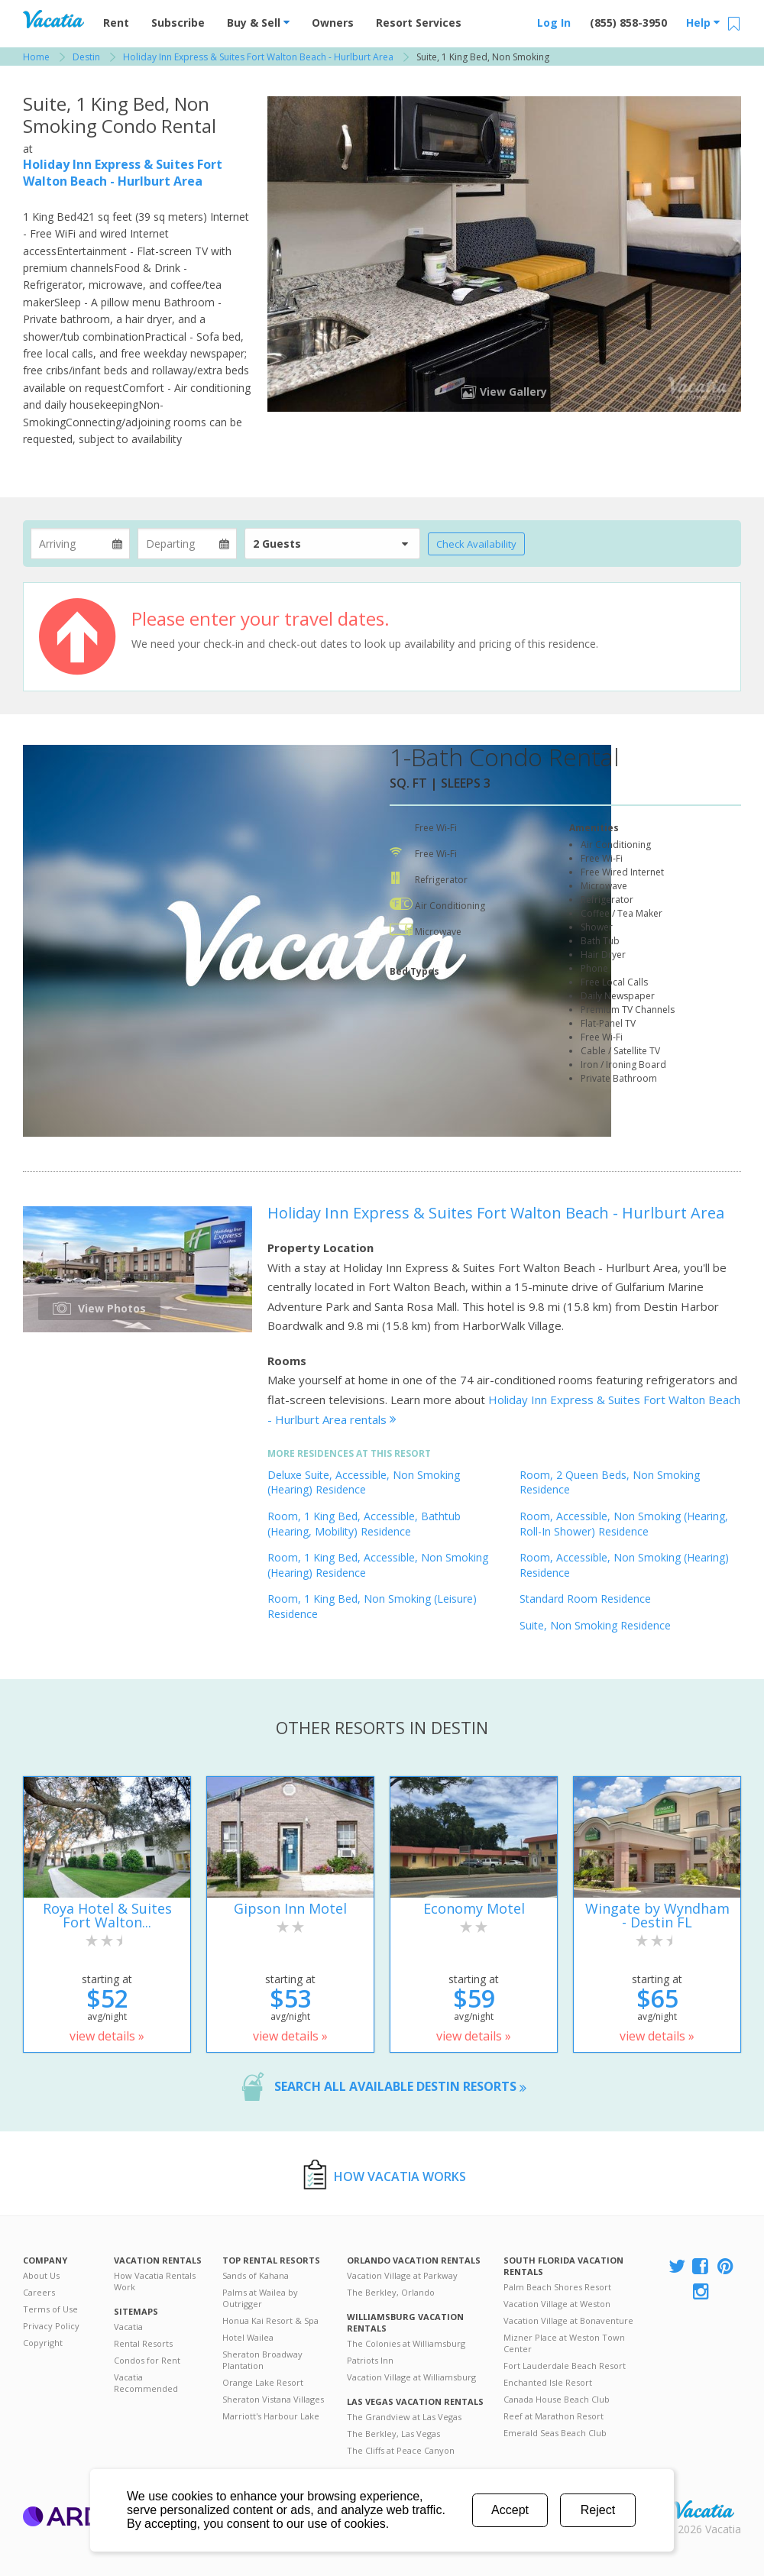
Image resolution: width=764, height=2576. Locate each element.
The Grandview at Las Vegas (404, 2416)
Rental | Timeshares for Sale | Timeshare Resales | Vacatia (703, 2509)
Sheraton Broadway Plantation (262, 2359)
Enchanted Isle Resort (547, 2382)
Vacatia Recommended (146, 2382)
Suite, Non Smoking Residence (595, 1625)
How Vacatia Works (400, 2176)
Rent (116, 22)
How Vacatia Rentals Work (155, 2281)
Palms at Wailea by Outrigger (260, 2297)
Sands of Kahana (255, 2275)
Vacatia (128, 2326)
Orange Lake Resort (262, 2382)
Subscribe (178, 22)
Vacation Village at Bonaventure (568, 2320)
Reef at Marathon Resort (553, 2416)
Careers (39, 2292)
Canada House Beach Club (556, 2399)
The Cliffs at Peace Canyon (401, 2450)
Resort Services (418, 22)
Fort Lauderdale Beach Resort (564, 2365)
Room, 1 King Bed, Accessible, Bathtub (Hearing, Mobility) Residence (364, 1524)
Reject (598, 2509)
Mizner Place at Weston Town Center (564, 2343)
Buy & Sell (258, 22)
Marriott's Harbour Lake (270, 2416)
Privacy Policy (51, 2326)
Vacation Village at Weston (556, 2303)
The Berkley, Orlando (391, 2292)
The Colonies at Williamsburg (406, 2343)
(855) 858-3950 (628, 22)
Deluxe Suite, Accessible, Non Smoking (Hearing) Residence (363, 1482)
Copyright (43, 2342)
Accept (510, 2509)
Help (703, 22)
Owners (333, 22)
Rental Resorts (143, 2343)
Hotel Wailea (248, 2337)
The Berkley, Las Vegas (393, 2433)
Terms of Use (50, 2309)
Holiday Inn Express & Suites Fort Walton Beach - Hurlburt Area (122, 172)
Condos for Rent (147, 2360)
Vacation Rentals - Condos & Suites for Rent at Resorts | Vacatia (53, 19)
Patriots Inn (370, 2360)
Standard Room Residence (585, 1598)
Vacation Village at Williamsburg (411, 2377)
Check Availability (476, 544)
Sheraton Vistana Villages (273, 2399)
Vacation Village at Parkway (402, 2275)
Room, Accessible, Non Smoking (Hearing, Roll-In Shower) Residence (624, 1524)
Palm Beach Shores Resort (557, 2287)
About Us (41, 2275)
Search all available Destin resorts (400, 2086)
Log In (554, 22)
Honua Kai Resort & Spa (270, 2320)
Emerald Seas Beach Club (555, 2432)
